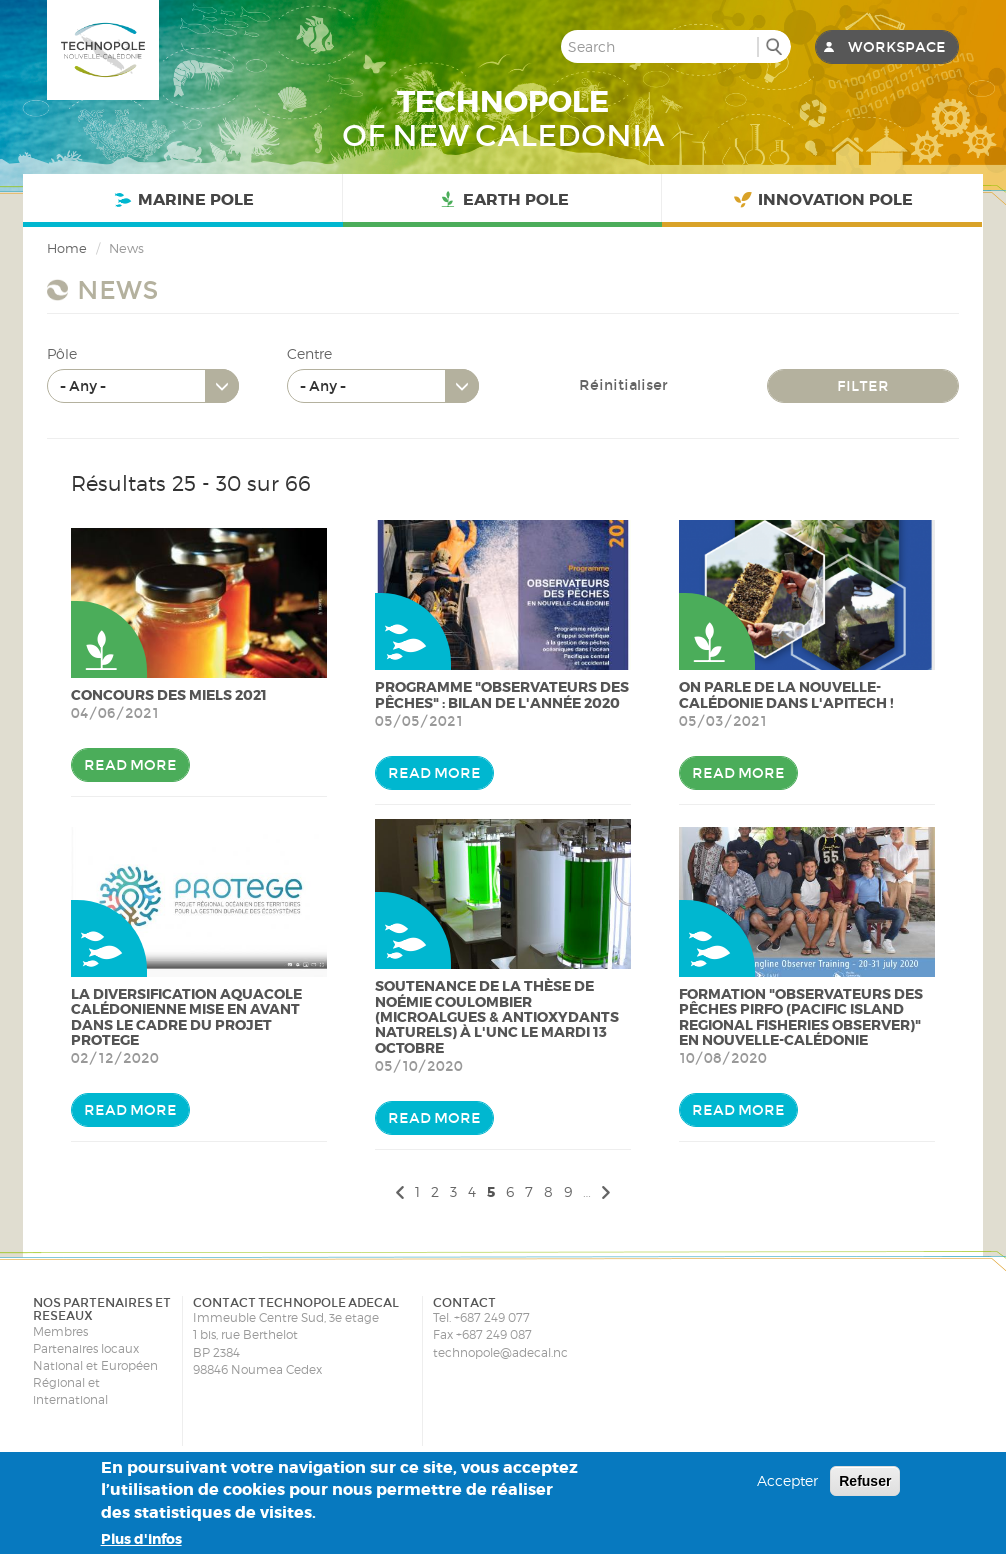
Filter (863, 386)
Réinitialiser (623, 385)
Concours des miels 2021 (169, 695)
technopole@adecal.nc (500, 1352)
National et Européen (95, 1365)
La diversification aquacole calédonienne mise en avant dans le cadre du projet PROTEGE (186, 1017)
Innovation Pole (822, 200)
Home (67, 248)
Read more (130, 765)
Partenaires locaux (86, 1348)
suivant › (609, 1192)
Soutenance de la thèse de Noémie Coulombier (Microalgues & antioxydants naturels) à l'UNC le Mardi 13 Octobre (497, 1017)
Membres (60, 1331)
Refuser (865, 1481)
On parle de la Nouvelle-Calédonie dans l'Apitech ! (786, 694)
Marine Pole (182, 200)
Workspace (897, 47)
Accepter (787, 1480)
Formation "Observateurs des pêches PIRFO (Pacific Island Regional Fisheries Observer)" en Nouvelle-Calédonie (801, 1017)
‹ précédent (397, 1192)
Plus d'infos (141, 1539)
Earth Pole (501, 200)
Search (773, 46)
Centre (309, 353)
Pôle (62, 353)
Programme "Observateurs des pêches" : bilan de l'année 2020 (502, 694)
